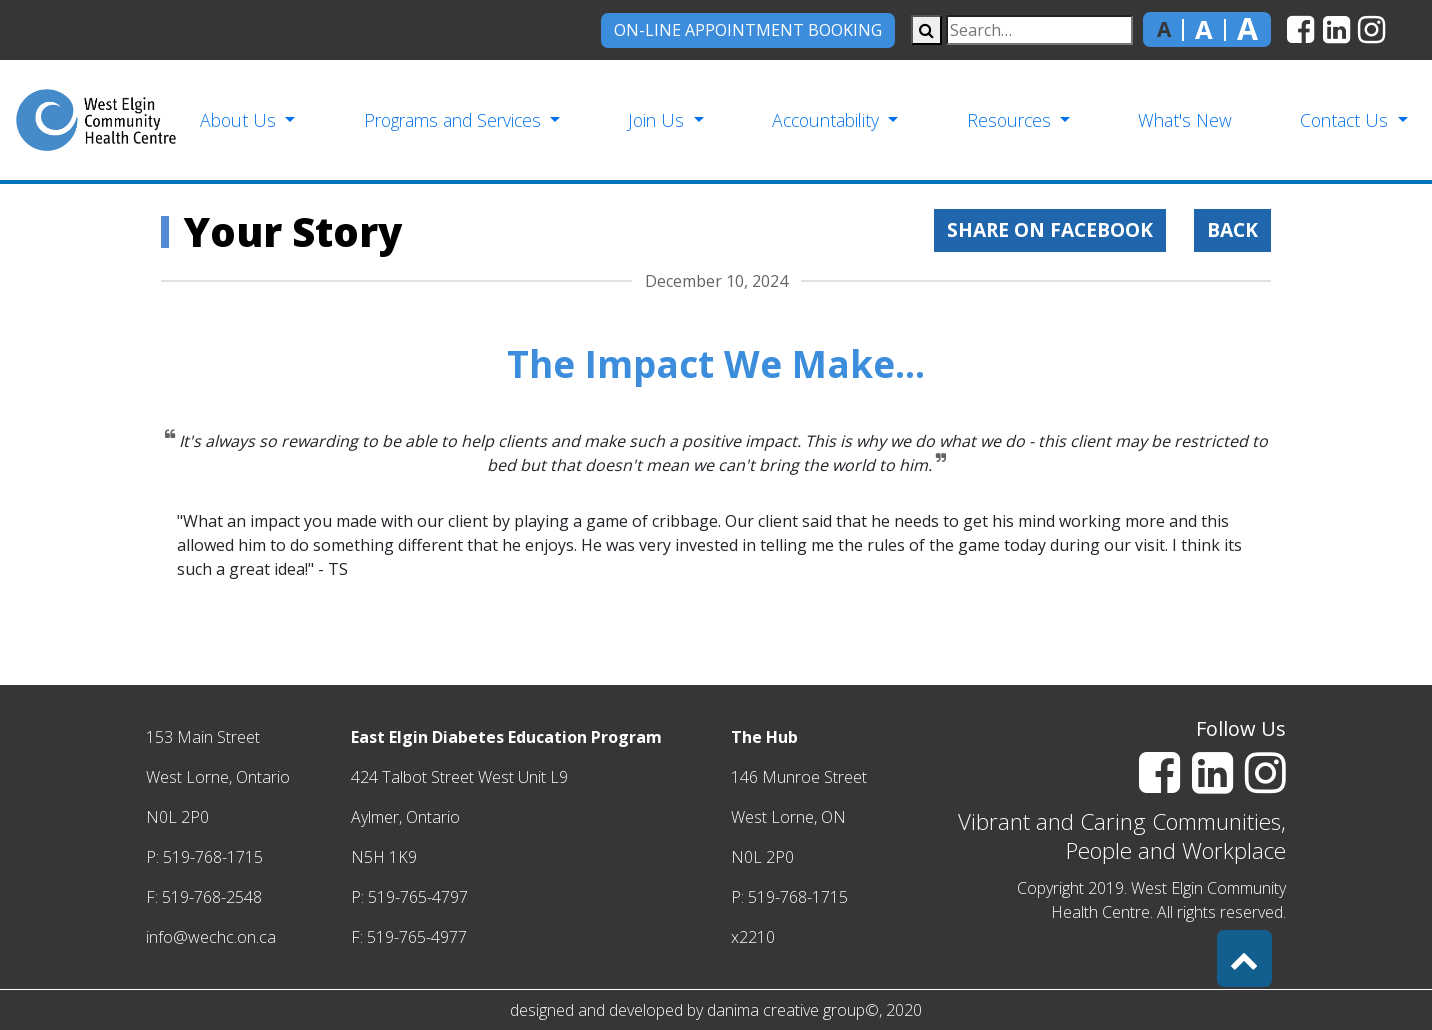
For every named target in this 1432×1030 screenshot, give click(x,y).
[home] (96, 120)
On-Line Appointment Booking (748, 30)
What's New (1185, 120)
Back (1232, 229)
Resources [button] (1011, 120)
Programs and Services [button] (455, 120)
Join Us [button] (658, 120)
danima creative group (786, 1010)
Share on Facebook (1050, 229)
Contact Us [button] (1346, 120)
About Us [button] (240, 120)
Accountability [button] (828, 120)
